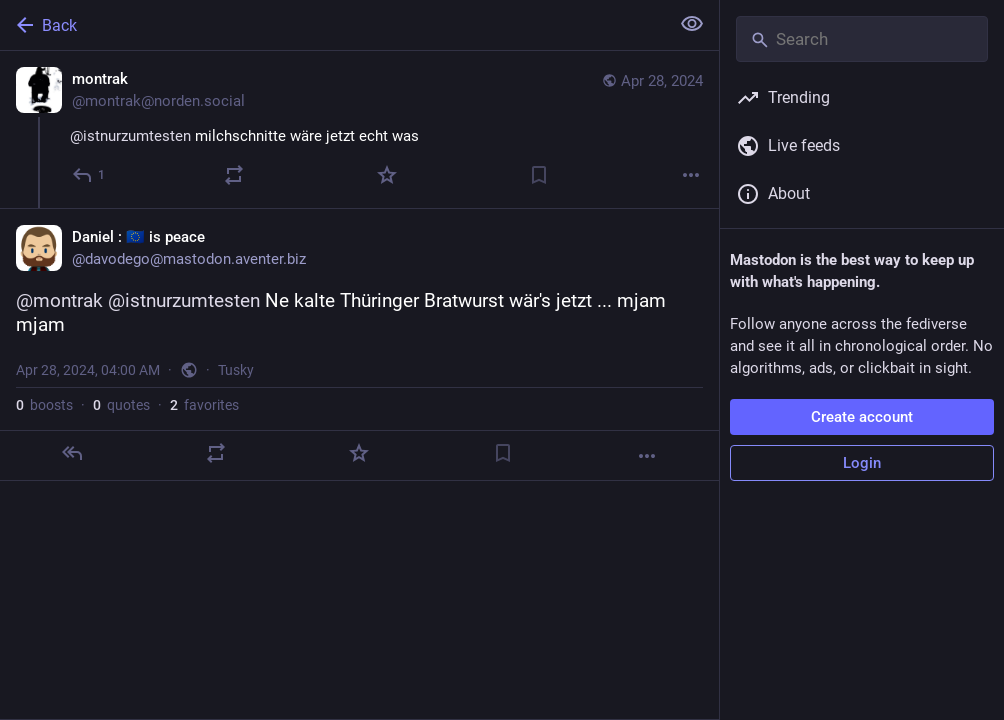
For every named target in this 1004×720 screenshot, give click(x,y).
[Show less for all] (692, 24)
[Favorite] (387, 175)
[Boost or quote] (234, 175)
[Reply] (89, 175)
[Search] (862, 39)
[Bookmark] (539, 175)
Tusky (236, 370)
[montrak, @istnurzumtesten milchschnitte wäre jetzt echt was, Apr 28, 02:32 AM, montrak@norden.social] (359, 129)
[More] (691, 175)
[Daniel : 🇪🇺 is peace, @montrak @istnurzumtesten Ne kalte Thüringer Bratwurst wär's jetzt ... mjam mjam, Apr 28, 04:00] (359, 344)
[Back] (332, 25)
